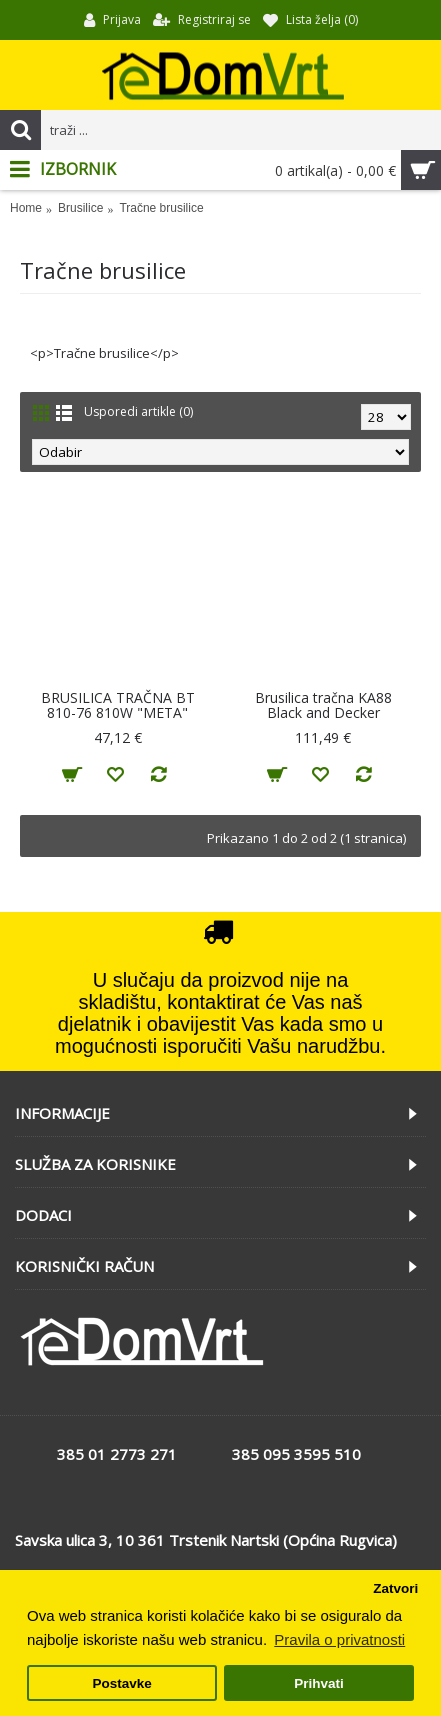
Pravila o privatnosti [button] (339, 1639)
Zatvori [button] (395, 1588)
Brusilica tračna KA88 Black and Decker (323, 705)
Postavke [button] (121, 1683)
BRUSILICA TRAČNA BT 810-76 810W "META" (118, 705)
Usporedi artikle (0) (138, 411)
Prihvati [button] (319, 1683)
